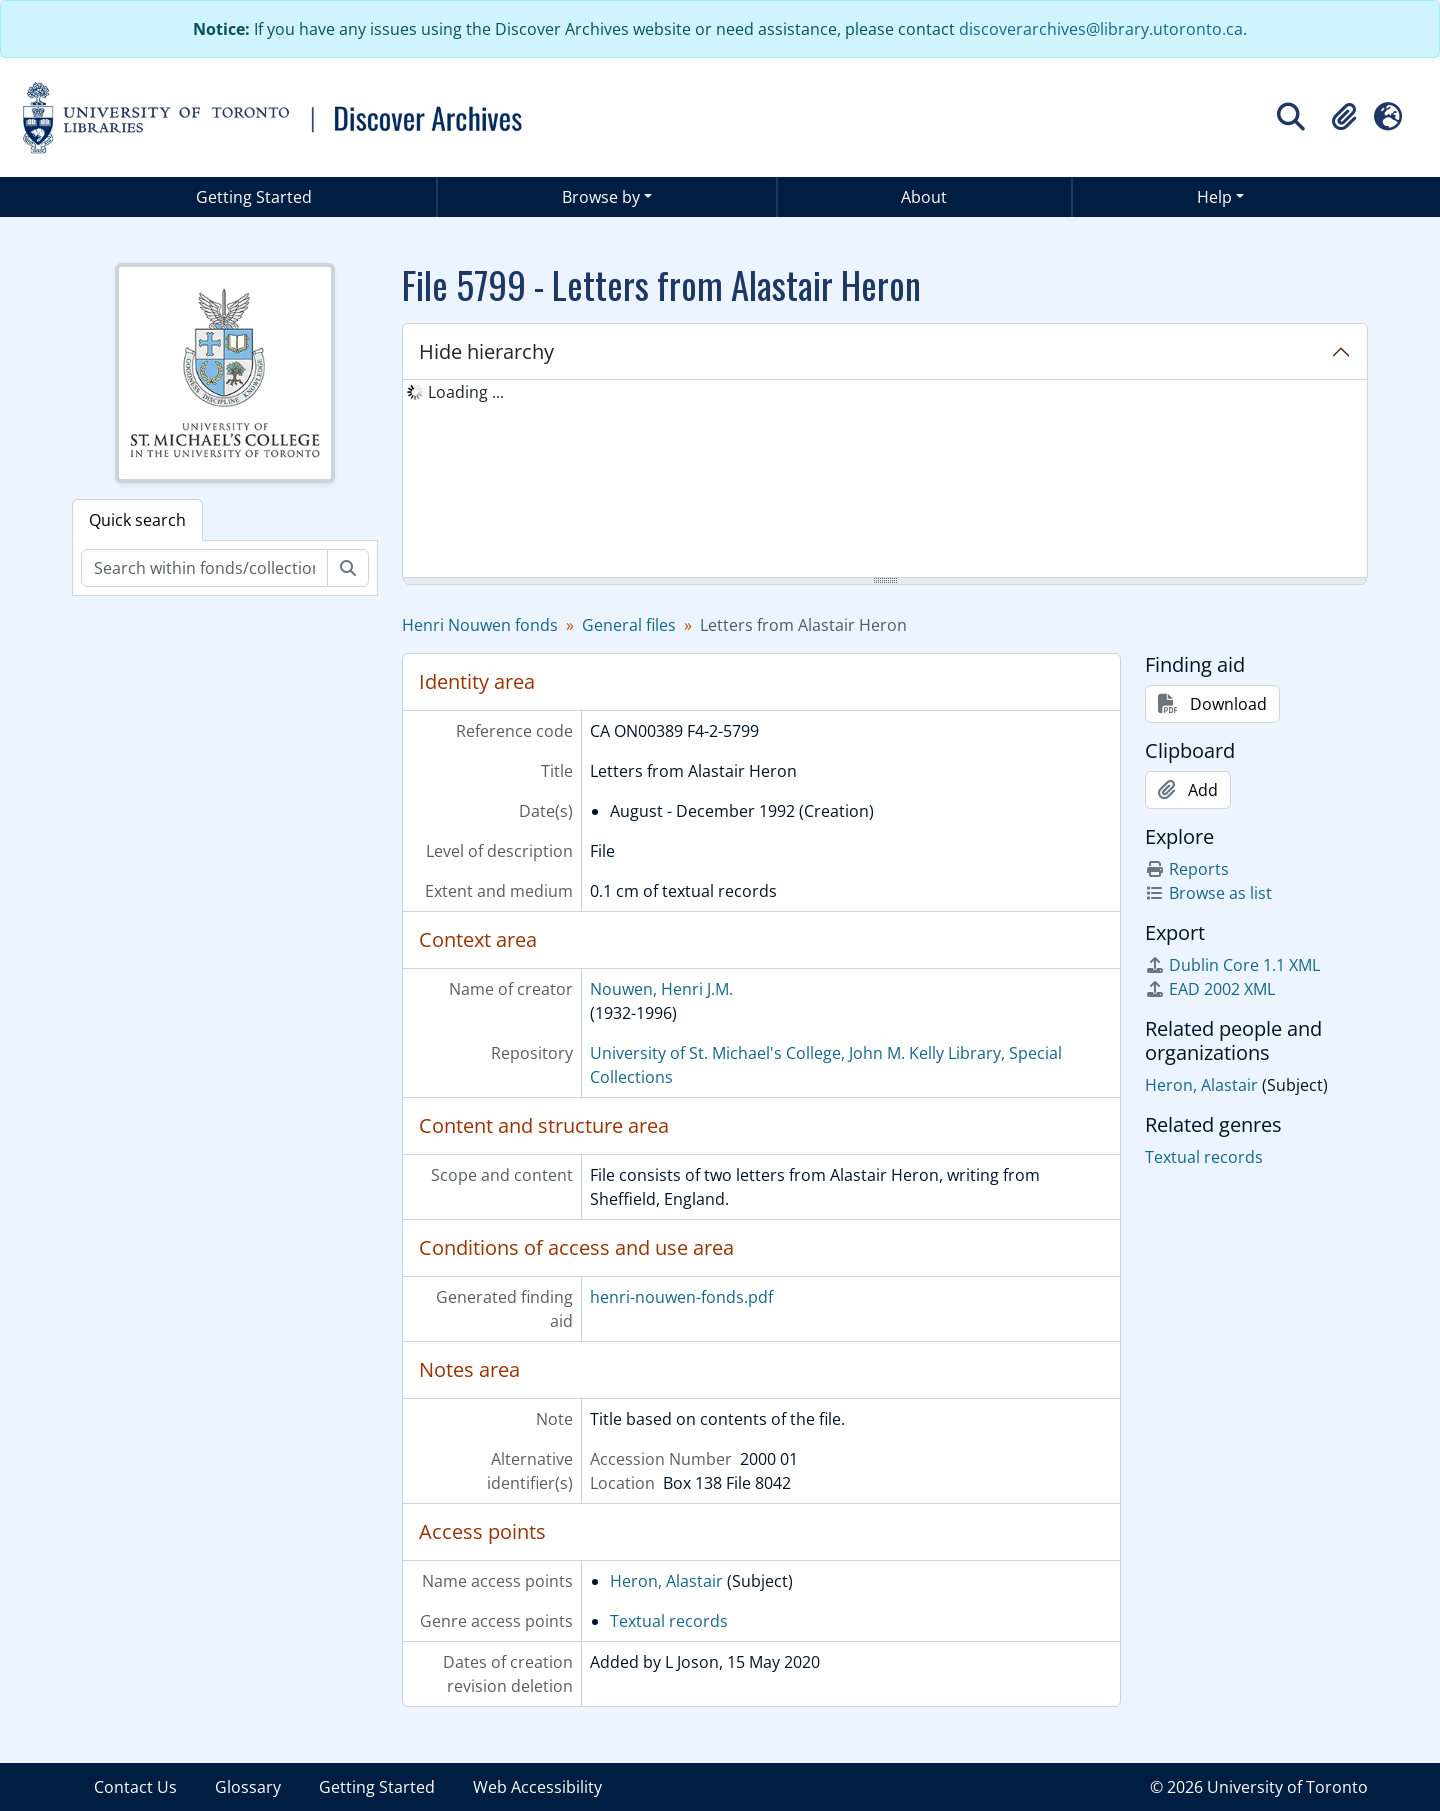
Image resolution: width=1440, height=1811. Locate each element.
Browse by (601, 197)
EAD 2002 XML (1210, 989)
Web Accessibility (537, 1787)
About (924, 197)
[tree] (885, 480)
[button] (1344, 117)
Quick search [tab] (137, 520)
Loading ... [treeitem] (466, 392)
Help (1214, 197)
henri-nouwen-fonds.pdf (681, 1297)
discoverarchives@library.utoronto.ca (1101, 29)
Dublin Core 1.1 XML (1232, 965)
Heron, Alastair (666, 1581)
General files (629, 625)
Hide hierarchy (486, 351)
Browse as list (1208, 893)
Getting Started (254, 197)
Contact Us (135, 1787)
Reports (1187, 869)
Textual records (669, 1621)
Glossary (248, 1787)
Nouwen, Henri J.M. (661, 989)
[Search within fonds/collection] (204, 568)
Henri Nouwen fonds (480, 625)
